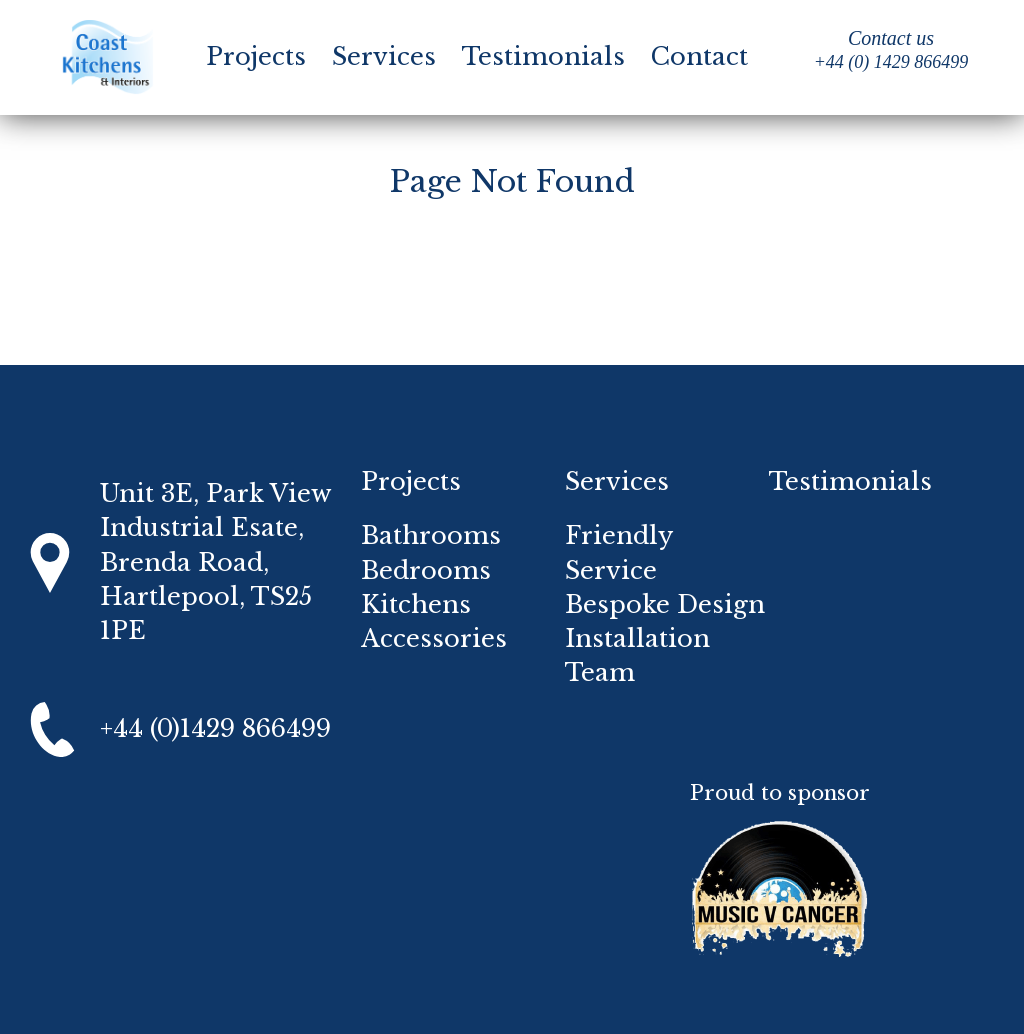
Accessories (434, 638)
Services (384, 56)
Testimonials (543, 56)
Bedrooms (426, 570)
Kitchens (416, 604)
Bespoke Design (665, 604)
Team (600, 672)
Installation (637, 638)
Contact (699, 56)
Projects (256, 56)
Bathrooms (431, 535)
